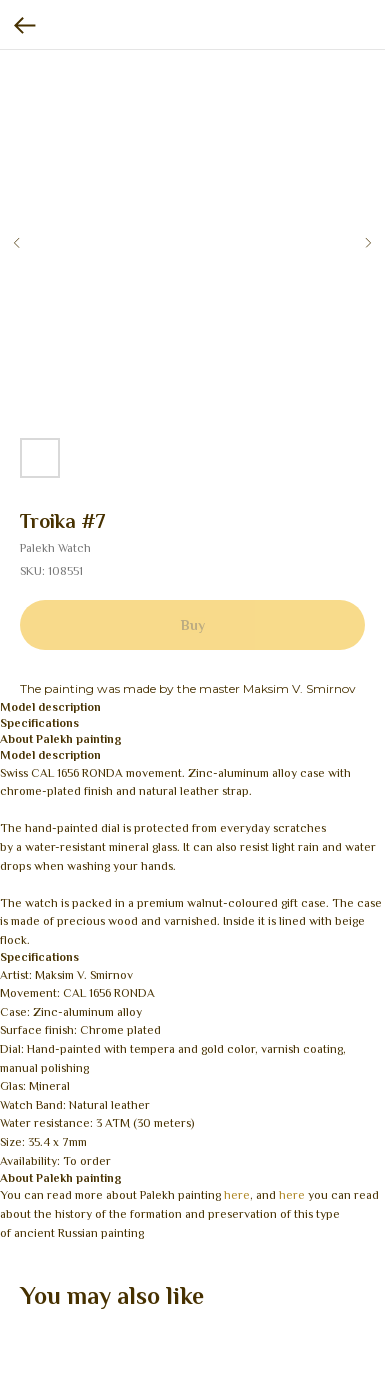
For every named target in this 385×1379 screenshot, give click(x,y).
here (237, 1195)
